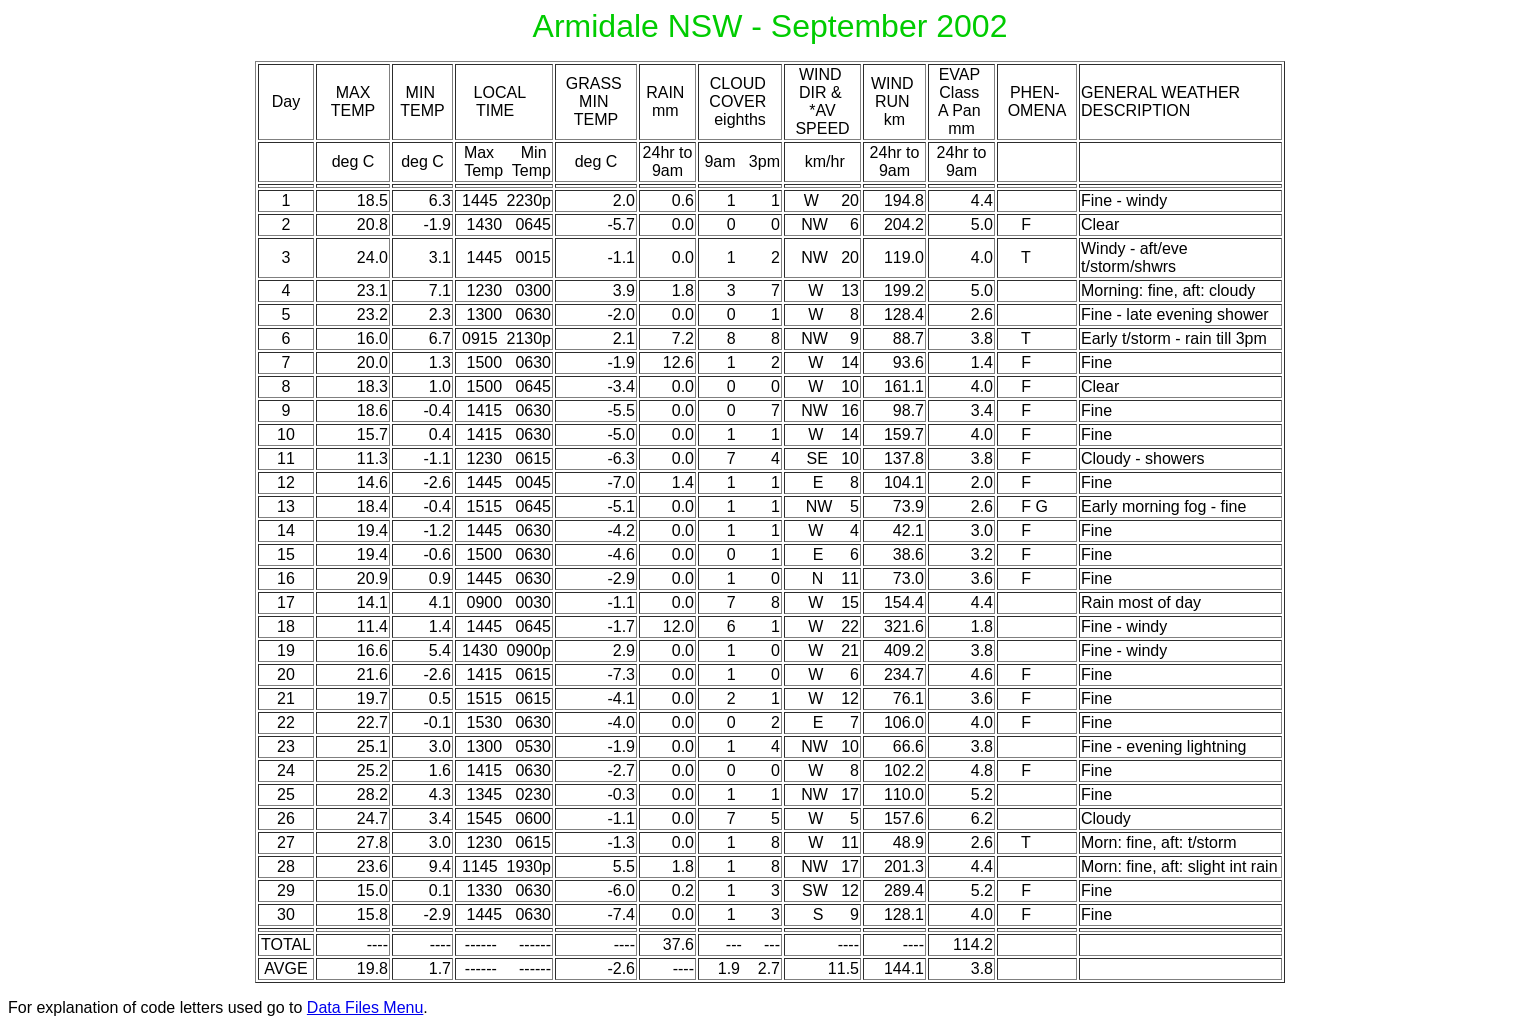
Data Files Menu (365, 1007)
